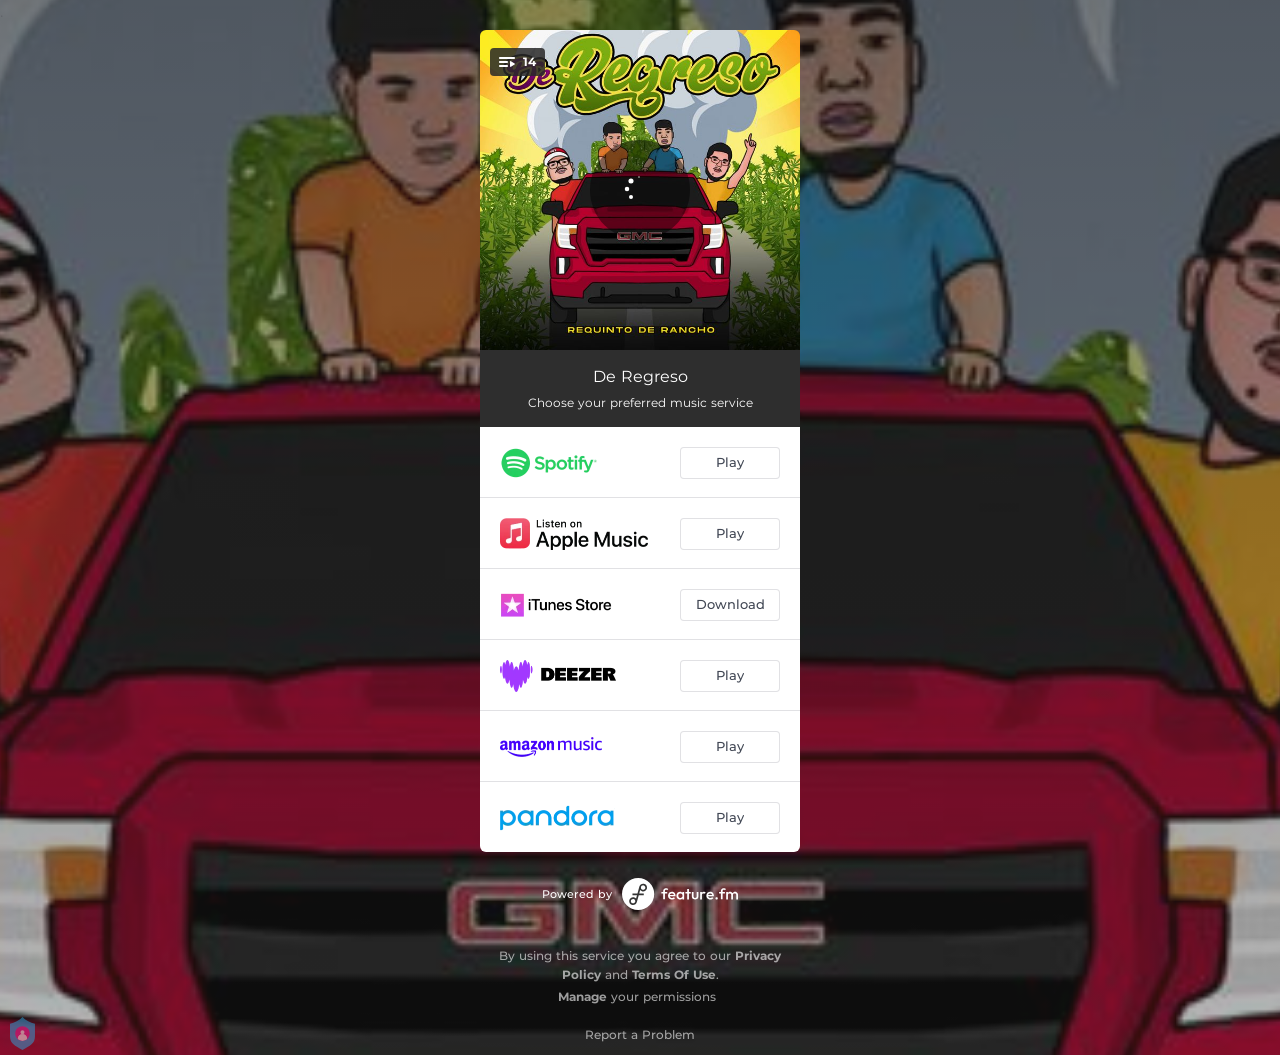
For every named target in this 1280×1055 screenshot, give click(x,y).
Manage (582, 996)
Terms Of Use (674, 974)
